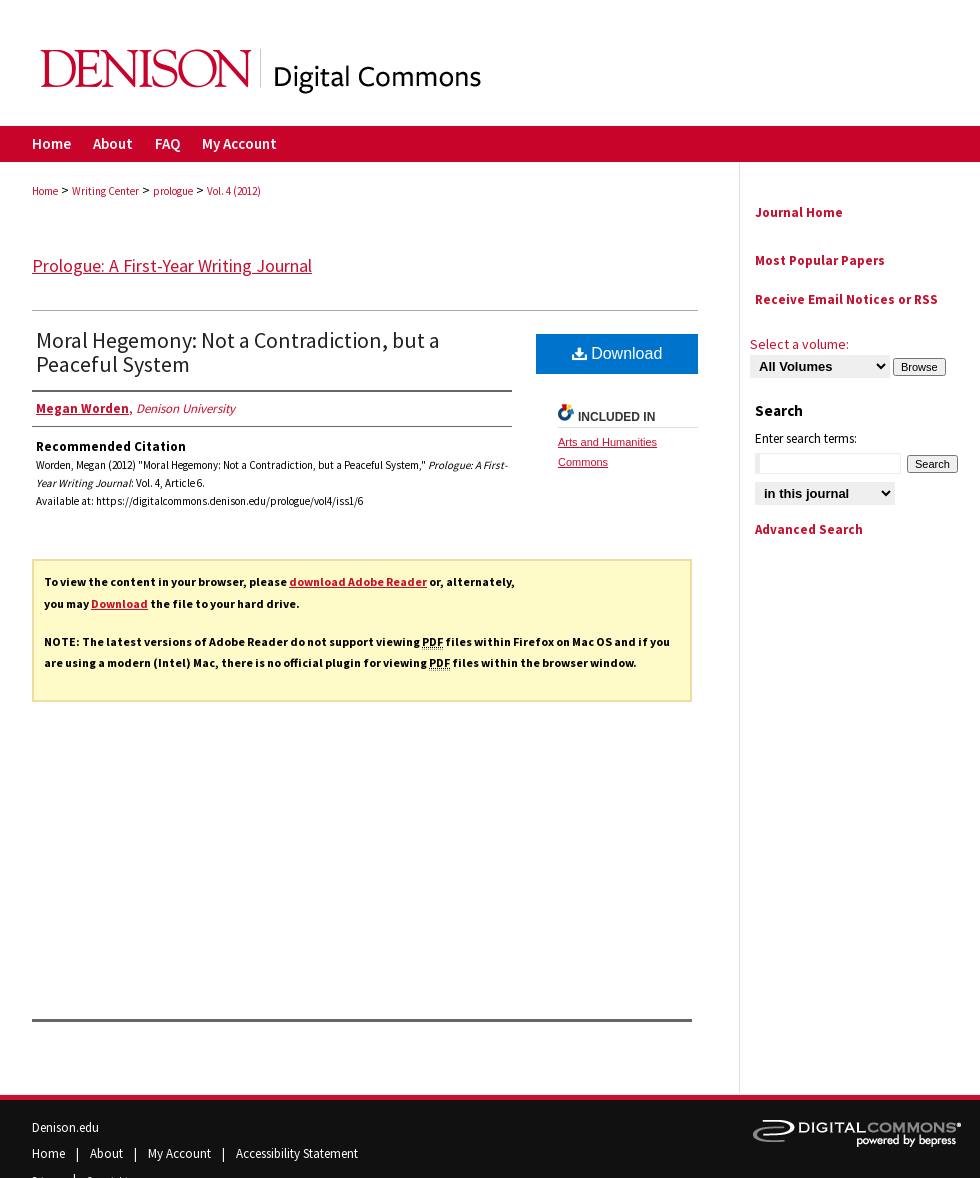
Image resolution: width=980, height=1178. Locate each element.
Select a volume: (799, 344)
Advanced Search (809, 529)
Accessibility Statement (297, 1153)
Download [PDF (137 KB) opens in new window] (617, 353)
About (108, 1153)
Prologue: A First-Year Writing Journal (172, 265)
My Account (181, 1153)
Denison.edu (65, 1127)
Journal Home (799, 212)
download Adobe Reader (358, 581)
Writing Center (105, 191)
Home (45, 191)
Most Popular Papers (820, 260)
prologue (173, 191)
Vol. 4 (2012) (234, 191)
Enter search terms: (806, 438)
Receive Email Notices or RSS (846, 299)
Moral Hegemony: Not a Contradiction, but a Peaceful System (238, 352)
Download (119, 603)
